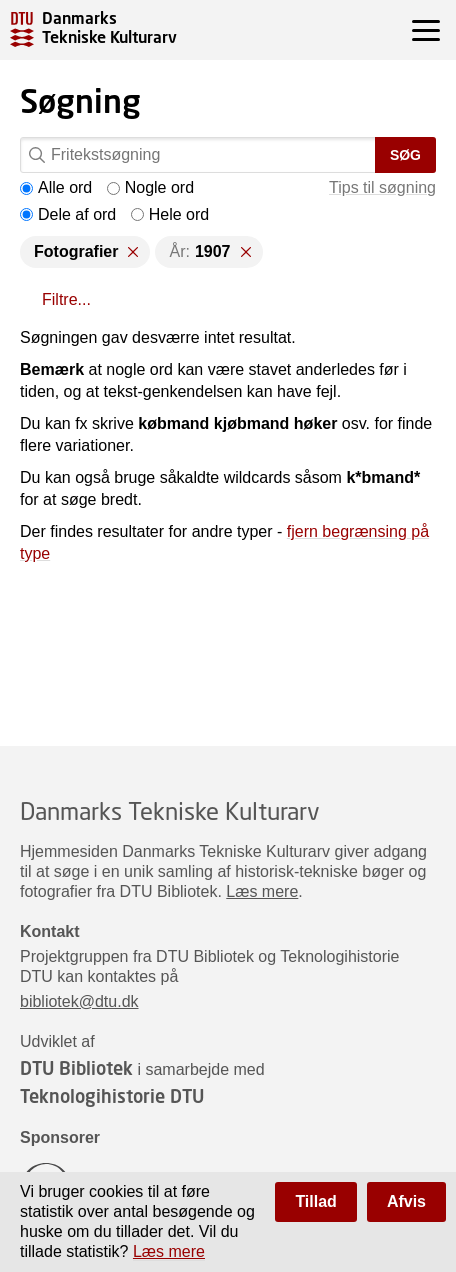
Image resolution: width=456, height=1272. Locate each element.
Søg (405, 155)
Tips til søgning (382, 187)
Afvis (406, 1201)
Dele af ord (68, 214)
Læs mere (262, 891)
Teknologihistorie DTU (112, 1096)
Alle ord (56, 187)
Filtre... (66, 299)
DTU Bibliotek (76, 1068)
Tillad (316, 1201)
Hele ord (170, 214)
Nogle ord (150, 187)
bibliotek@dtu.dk (79, 1001)
